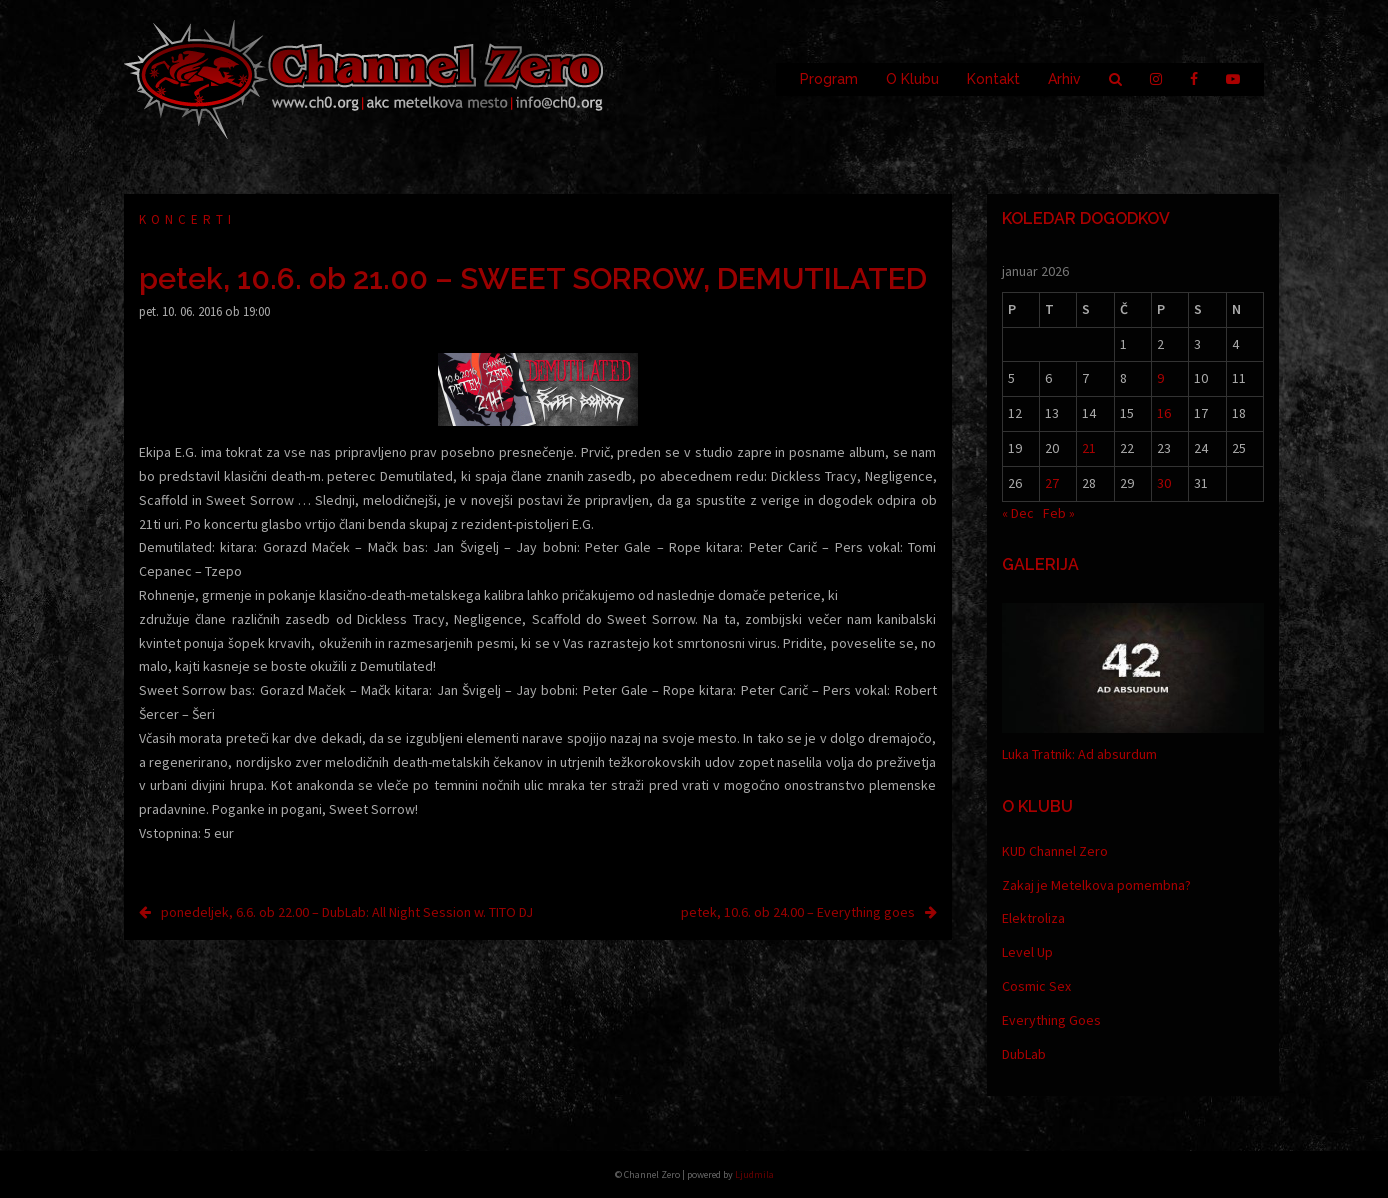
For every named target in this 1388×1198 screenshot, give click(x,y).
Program (829, 79)
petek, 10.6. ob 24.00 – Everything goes (798, 912)
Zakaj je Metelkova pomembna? (1096, 885)
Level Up (1027, 952)
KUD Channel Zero (1055, 851)
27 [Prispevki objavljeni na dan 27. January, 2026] (1052, 483)
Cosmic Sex (1036, 986)
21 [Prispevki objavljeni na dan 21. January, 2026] (1089, 448)
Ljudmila (754, 1174)
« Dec (1018, 513)
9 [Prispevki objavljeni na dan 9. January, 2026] (1160, 378)
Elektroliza (1033, 918)
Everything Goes (1051, 1020)
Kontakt (993, 79)
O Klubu (912, 79)
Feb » (1059, 513)
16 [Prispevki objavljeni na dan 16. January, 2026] (1164, 413)
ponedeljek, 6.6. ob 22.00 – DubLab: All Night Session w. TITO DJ (347, 912)
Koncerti (187, 219)
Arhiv (1064, 79)
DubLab (1024, 1054)
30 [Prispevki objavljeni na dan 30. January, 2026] (1164, 483)
